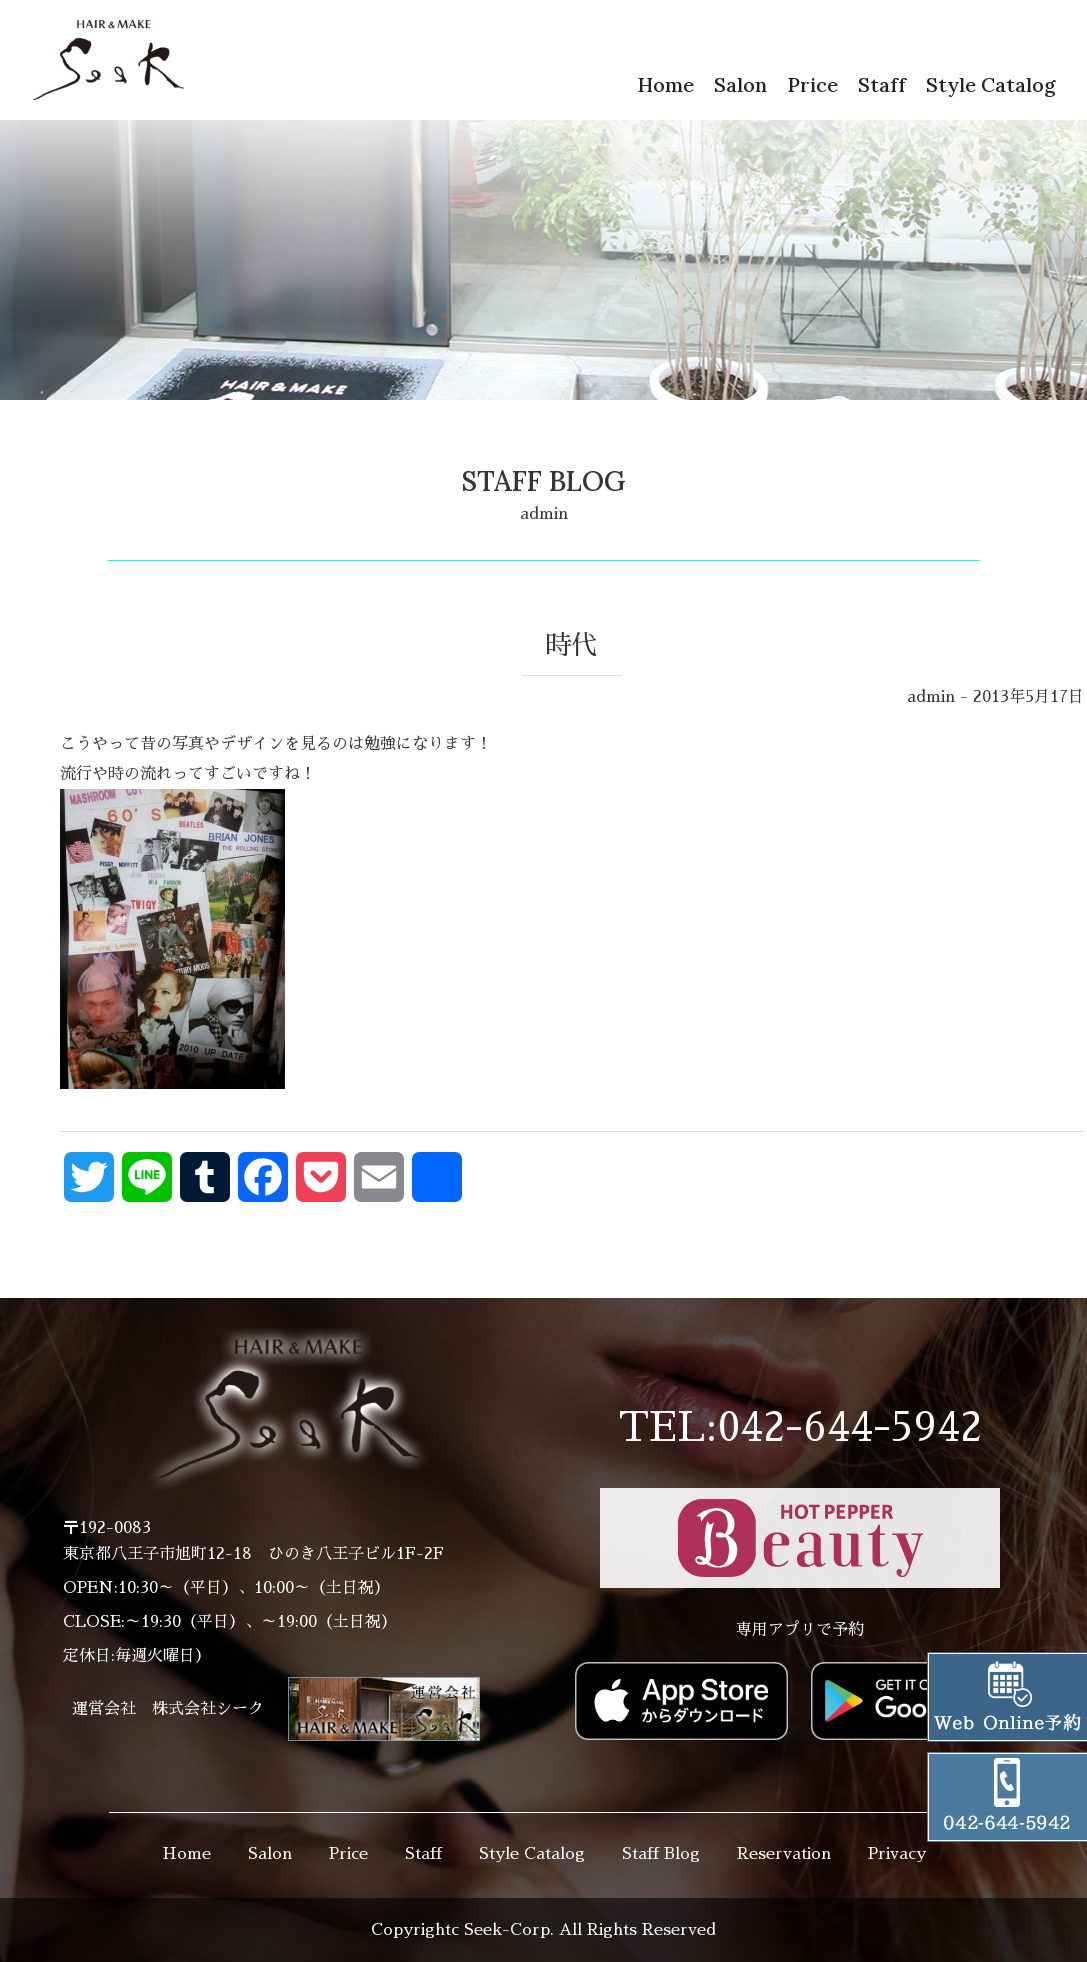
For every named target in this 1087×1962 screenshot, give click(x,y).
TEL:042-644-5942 (800, 1428)
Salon (740, 84)
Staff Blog (661, 1854)
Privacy (897, 1854)
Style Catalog (991, 84)
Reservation (784, 1854)
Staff (882, 84)
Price (812, 84)
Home (665, 84)
